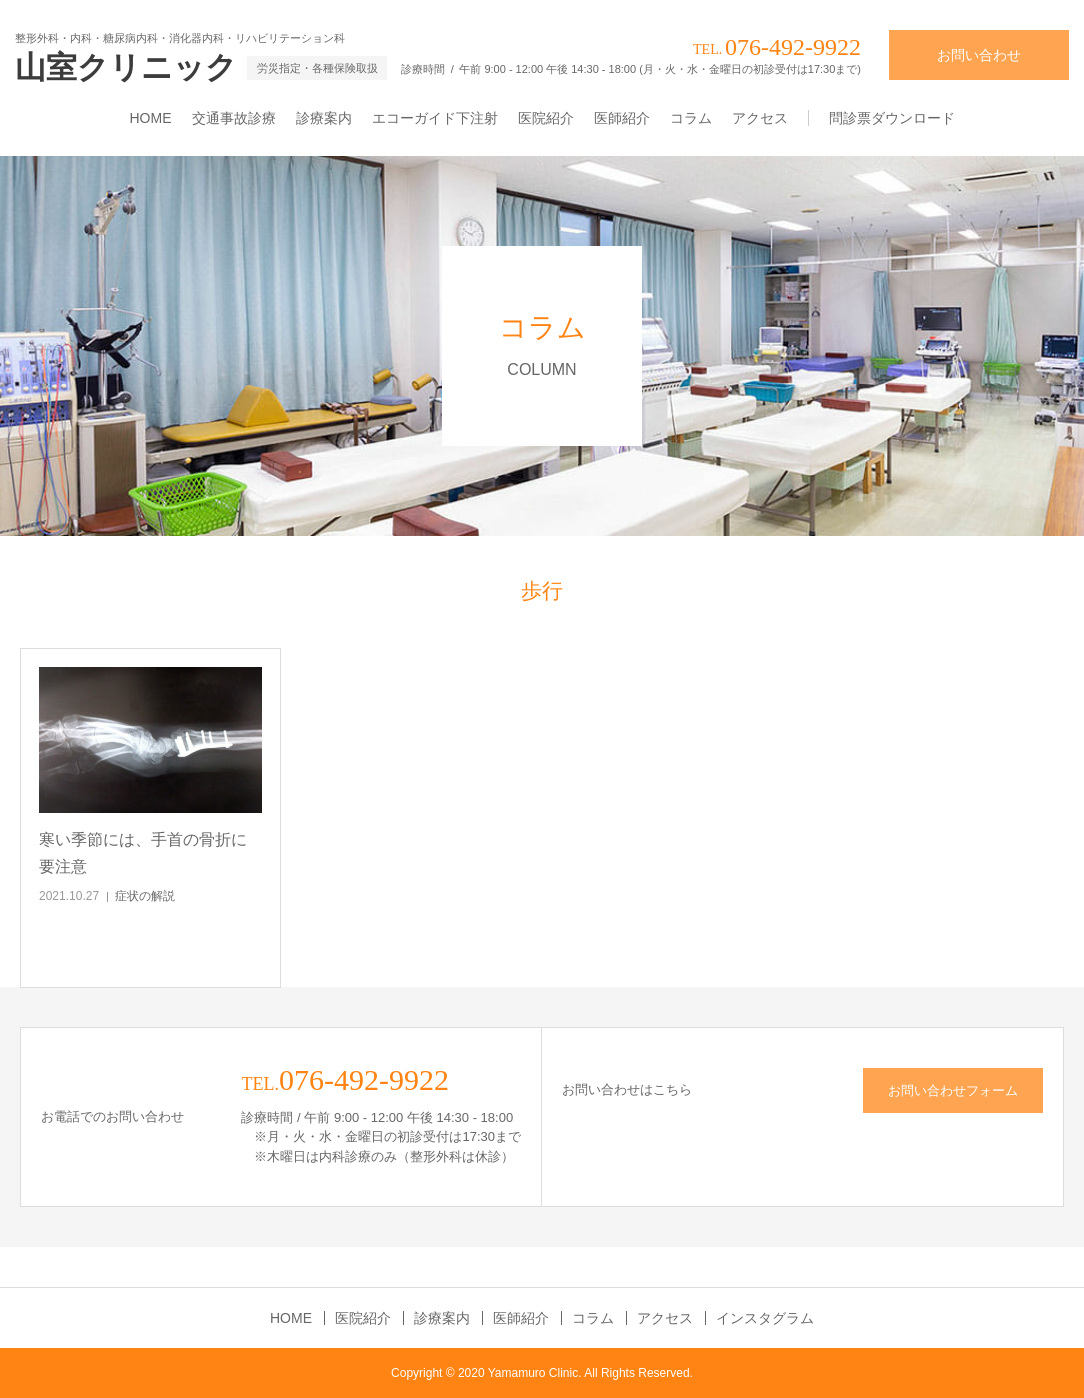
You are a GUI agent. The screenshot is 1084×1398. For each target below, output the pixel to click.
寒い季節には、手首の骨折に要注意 (143, 853)
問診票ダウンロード (892, 118)
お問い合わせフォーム (953, 1090)
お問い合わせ (979, 55)
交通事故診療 (234, 118)
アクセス (760, 118)
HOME (151, 118)
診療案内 (324, 118)
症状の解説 (145, 896)
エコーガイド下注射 (435, 118)
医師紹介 (622, 118)
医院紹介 (546, 118)
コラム (691, 118)
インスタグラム (765, 1318)
